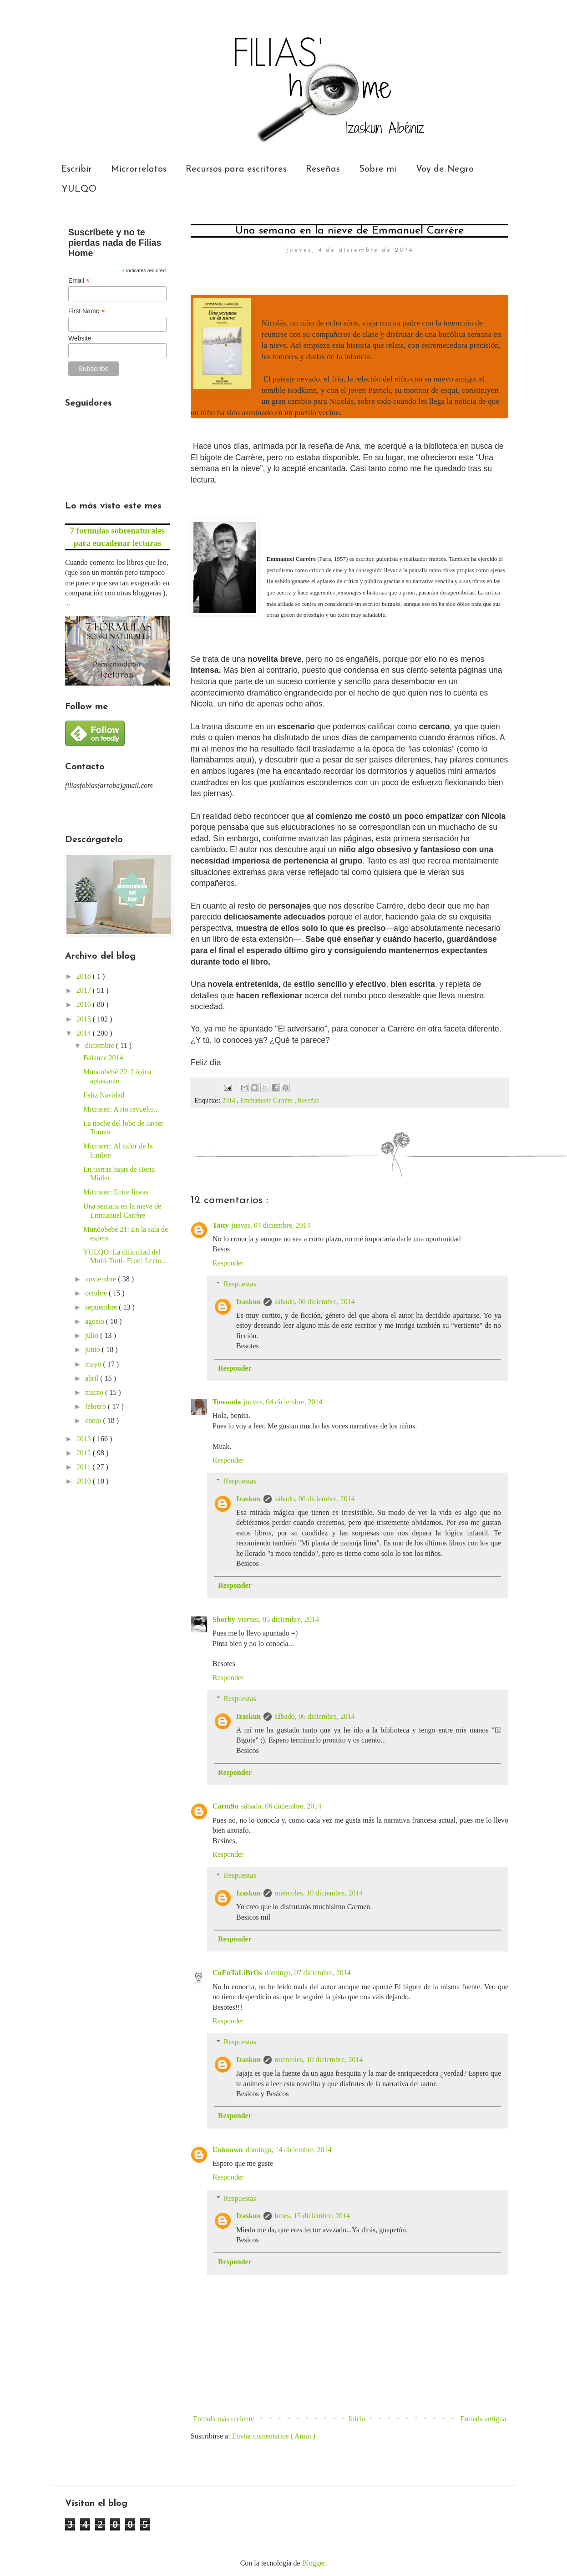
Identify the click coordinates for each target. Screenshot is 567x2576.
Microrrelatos (139, 169)
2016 (84, 1004)
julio (92, 1335)
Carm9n (225, 1806)
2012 (84, 1453)
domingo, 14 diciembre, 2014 (289, 2150)
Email (79, 280)
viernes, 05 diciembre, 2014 (278, 1619)
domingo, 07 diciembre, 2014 (308, 1972)
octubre (97, 1293)
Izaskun (248, 1302)
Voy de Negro (445, 169)
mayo (94, 1364)
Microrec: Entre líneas (115, 1192)
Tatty (221, 1225)
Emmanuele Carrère (267, 1100)
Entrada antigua (483, 2419)
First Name (86, 311)
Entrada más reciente (223, 2419)
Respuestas (240, 1284)
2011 (84, 1467)
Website (79, 338)
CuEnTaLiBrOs (237, 1972)
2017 (84, 990)
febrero (96, 1406)
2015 (84, 1019)
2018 (84, 976)
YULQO (78, 189)
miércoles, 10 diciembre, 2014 (318, 1893)
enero (94, 1420)
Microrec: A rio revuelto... (121, 1109)
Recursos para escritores (236, 169)
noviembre (101, 1279)
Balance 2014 (103, 1058)
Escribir (76, 169)
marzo (95, 1392)
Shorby (224, 1619)
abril (92, 1378)
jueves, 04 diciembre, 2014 (271, 1225)
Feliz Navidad (103, 1095)
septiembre (102, 1307)
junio (93, 1349)
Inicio (357, 2419)
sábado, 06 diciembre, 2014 (314, 1302)
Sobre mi (378, 169)
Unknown (228, 2150)
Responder (228, 1263)
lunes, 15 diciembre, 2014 (312, 2216)
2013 (84, 1439)
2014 (229, 1100)
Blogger (313, 2563)
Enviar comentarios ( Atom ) (273, 2436)
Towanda (227, 1402)
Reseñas (323, 169)
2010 (84, 1481)
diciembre (100, 1045)
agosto (95, 1321)
